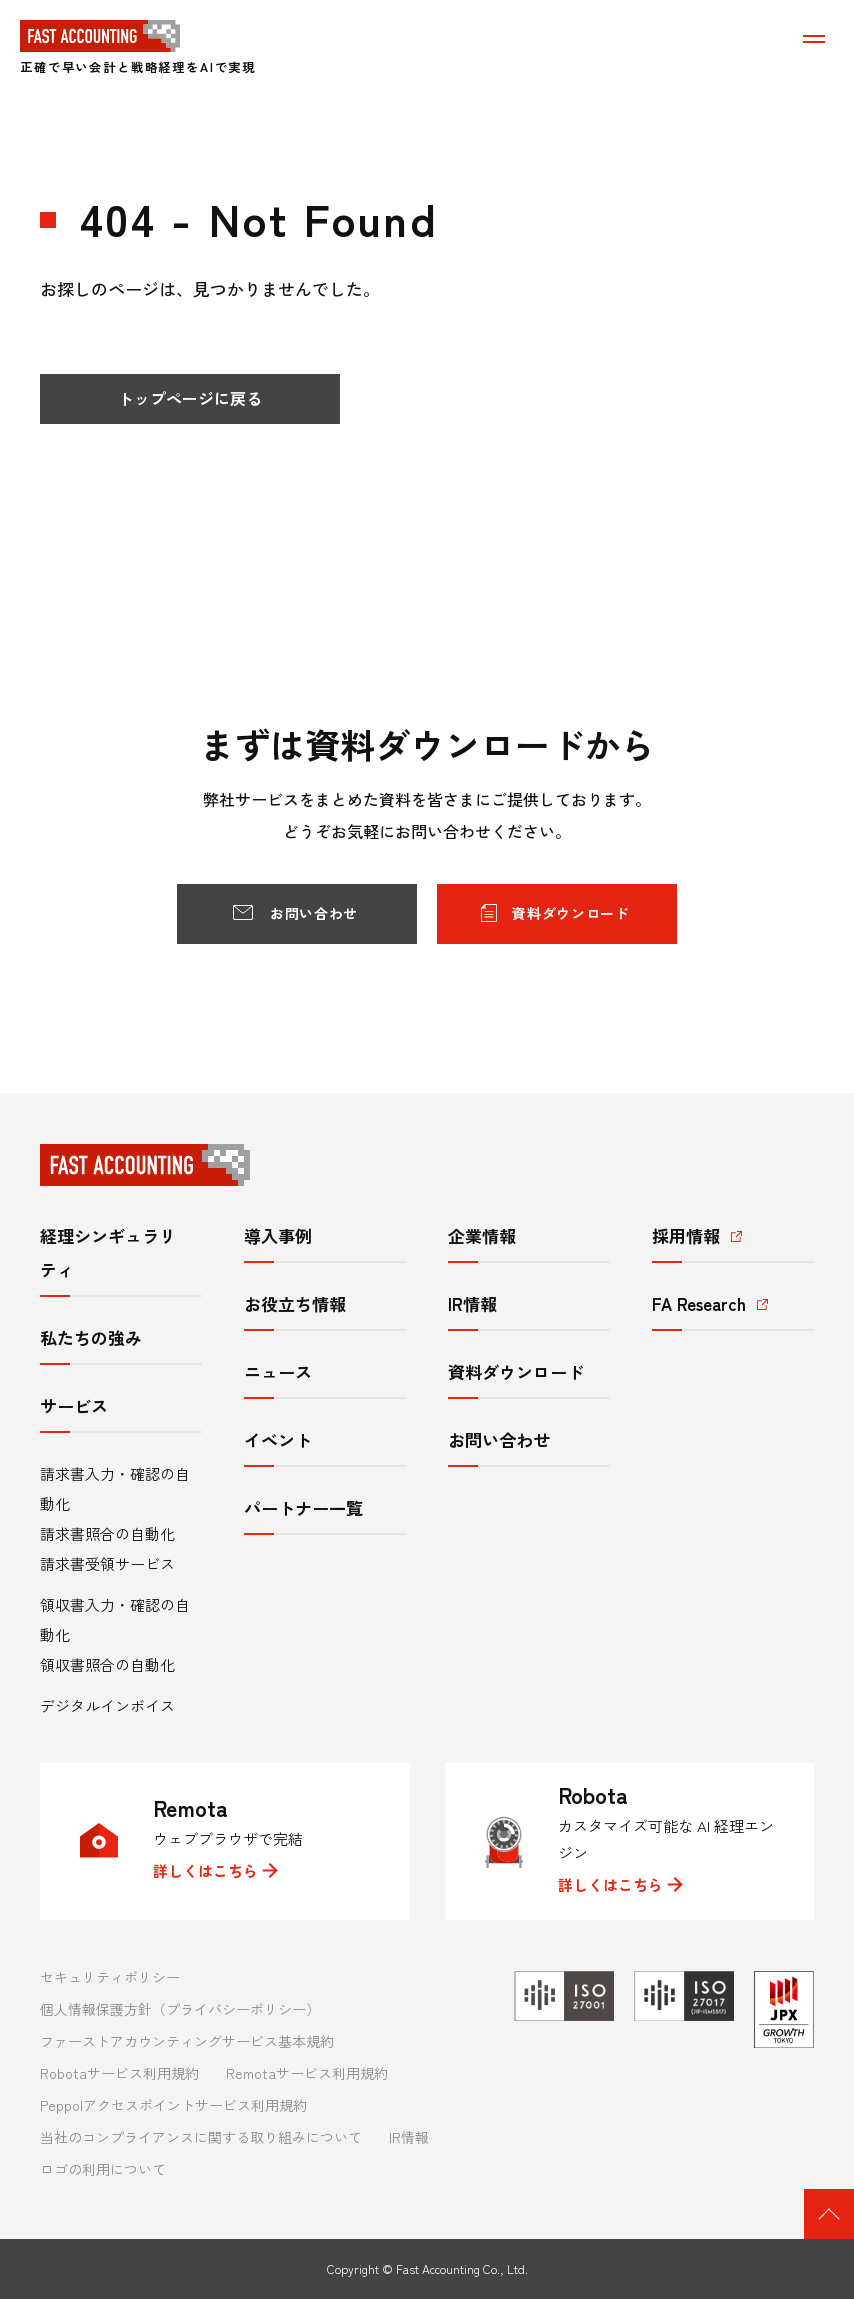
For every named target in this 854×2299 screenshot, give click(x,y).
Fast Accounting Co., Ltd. (462, 2268)
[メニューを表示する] (814, 38)
